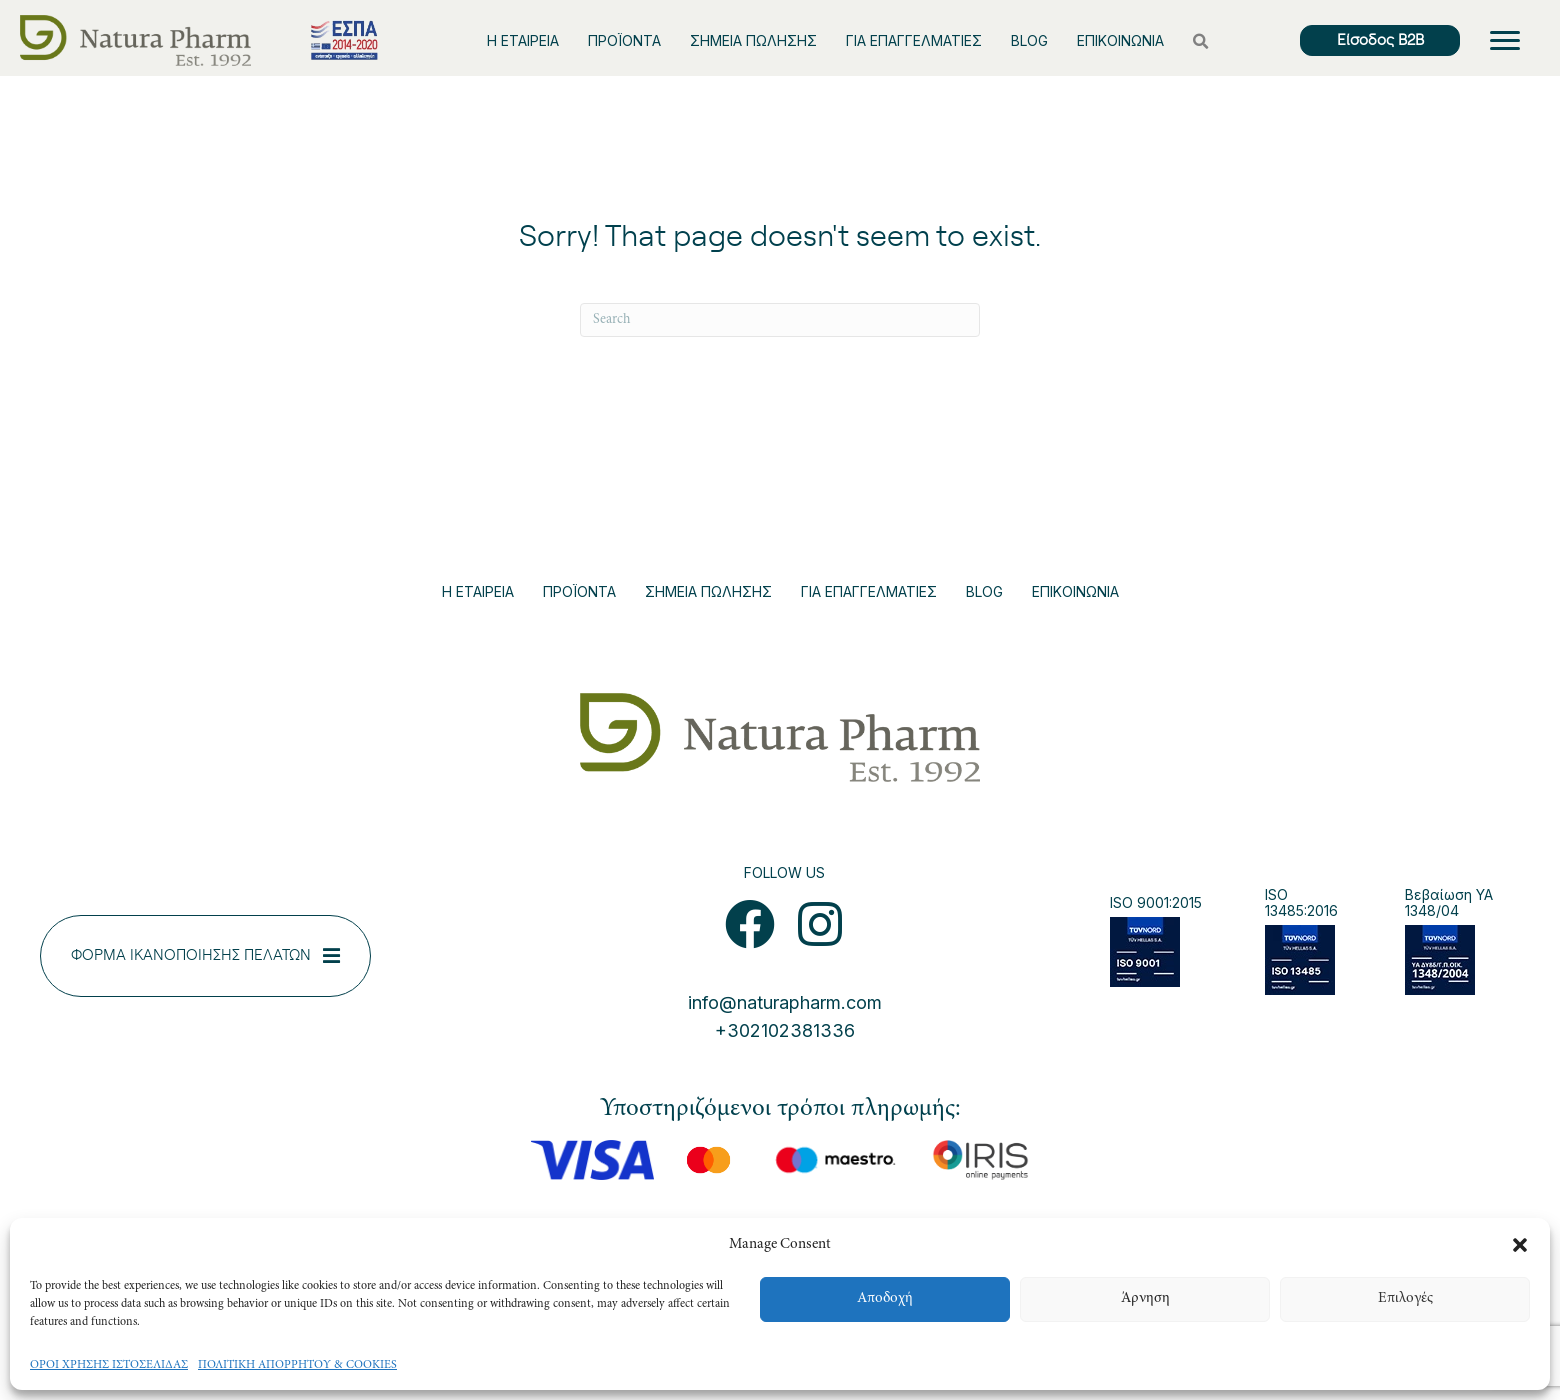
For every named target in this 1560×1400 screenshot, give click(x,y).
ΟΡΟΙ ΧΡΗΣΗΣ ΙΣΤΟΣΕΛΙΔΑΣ (109, 1365)
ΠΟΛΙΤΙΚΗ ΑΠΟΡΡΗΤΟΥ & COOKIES (297, 1365)
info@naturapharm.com (785, 1002)
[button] (1520, 1245)
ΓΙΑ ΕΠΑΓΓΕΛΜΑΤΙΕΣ (914, 40)
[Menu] (1505, 41)
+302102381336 (785, 1030)
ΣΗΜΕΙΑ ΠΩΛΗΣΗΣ (753, 40)
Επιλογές (1405, 1298)
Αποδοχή (885, 1298)
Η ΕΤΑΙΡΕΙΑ (523, 40)
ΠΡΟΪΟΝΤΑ (624, 40)
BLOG (1029, 40)
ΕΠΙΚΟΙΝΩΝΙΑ (1120, 40)
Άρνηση (1145, 1298)
